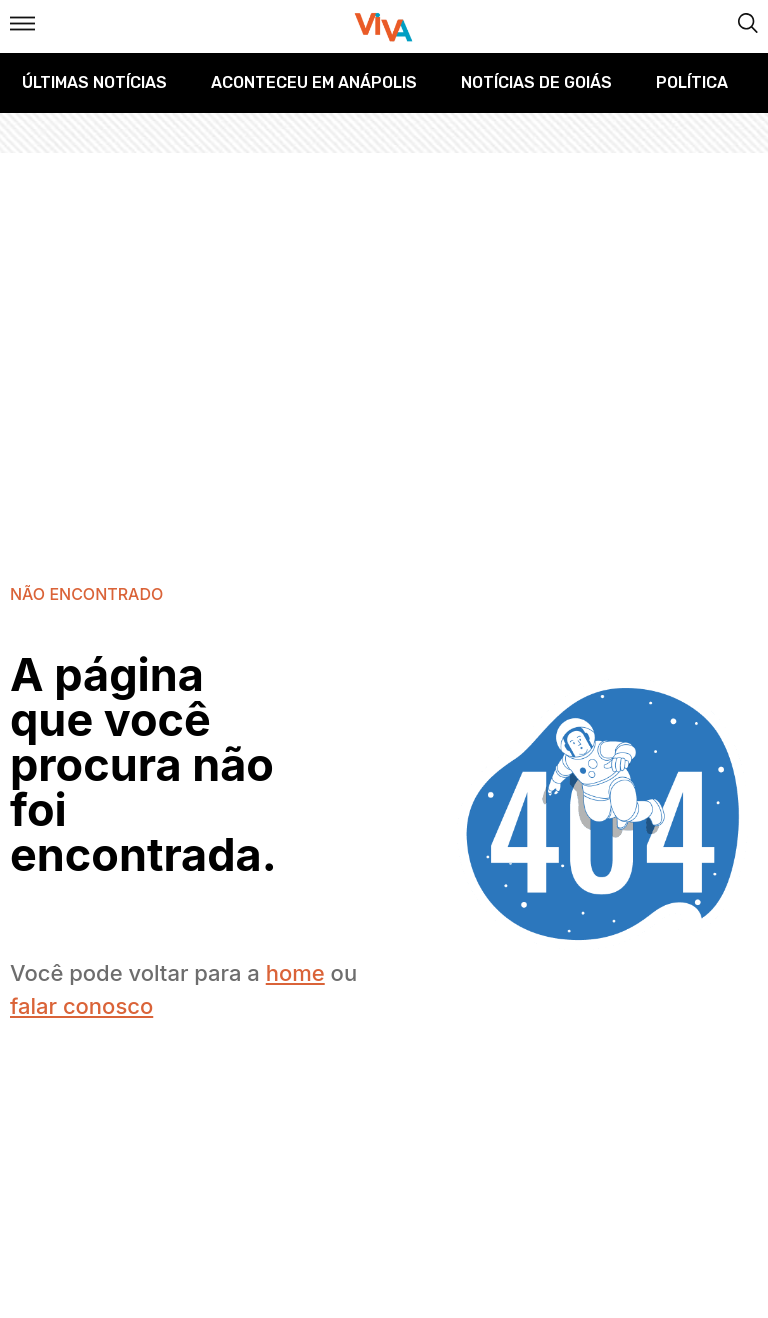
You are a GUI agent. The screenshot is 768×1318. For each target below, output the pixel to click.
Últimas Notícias (94, 82)
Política (692, 82)
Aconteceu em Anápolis (314, 82)
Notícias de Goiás (536, 82)
